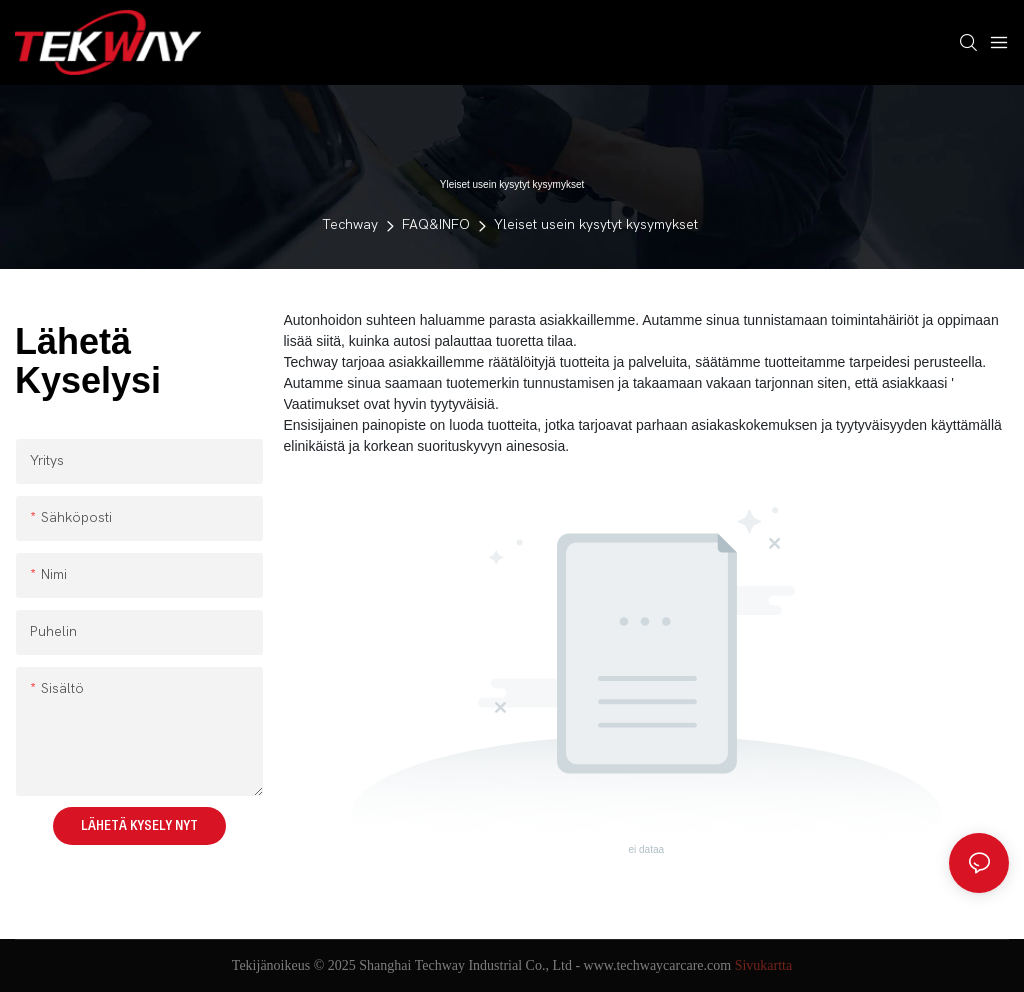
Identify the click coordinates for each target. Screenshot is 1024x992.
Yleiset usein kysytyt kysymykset (596, 224)
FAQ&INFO (436, 224)
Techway (350, 224)
